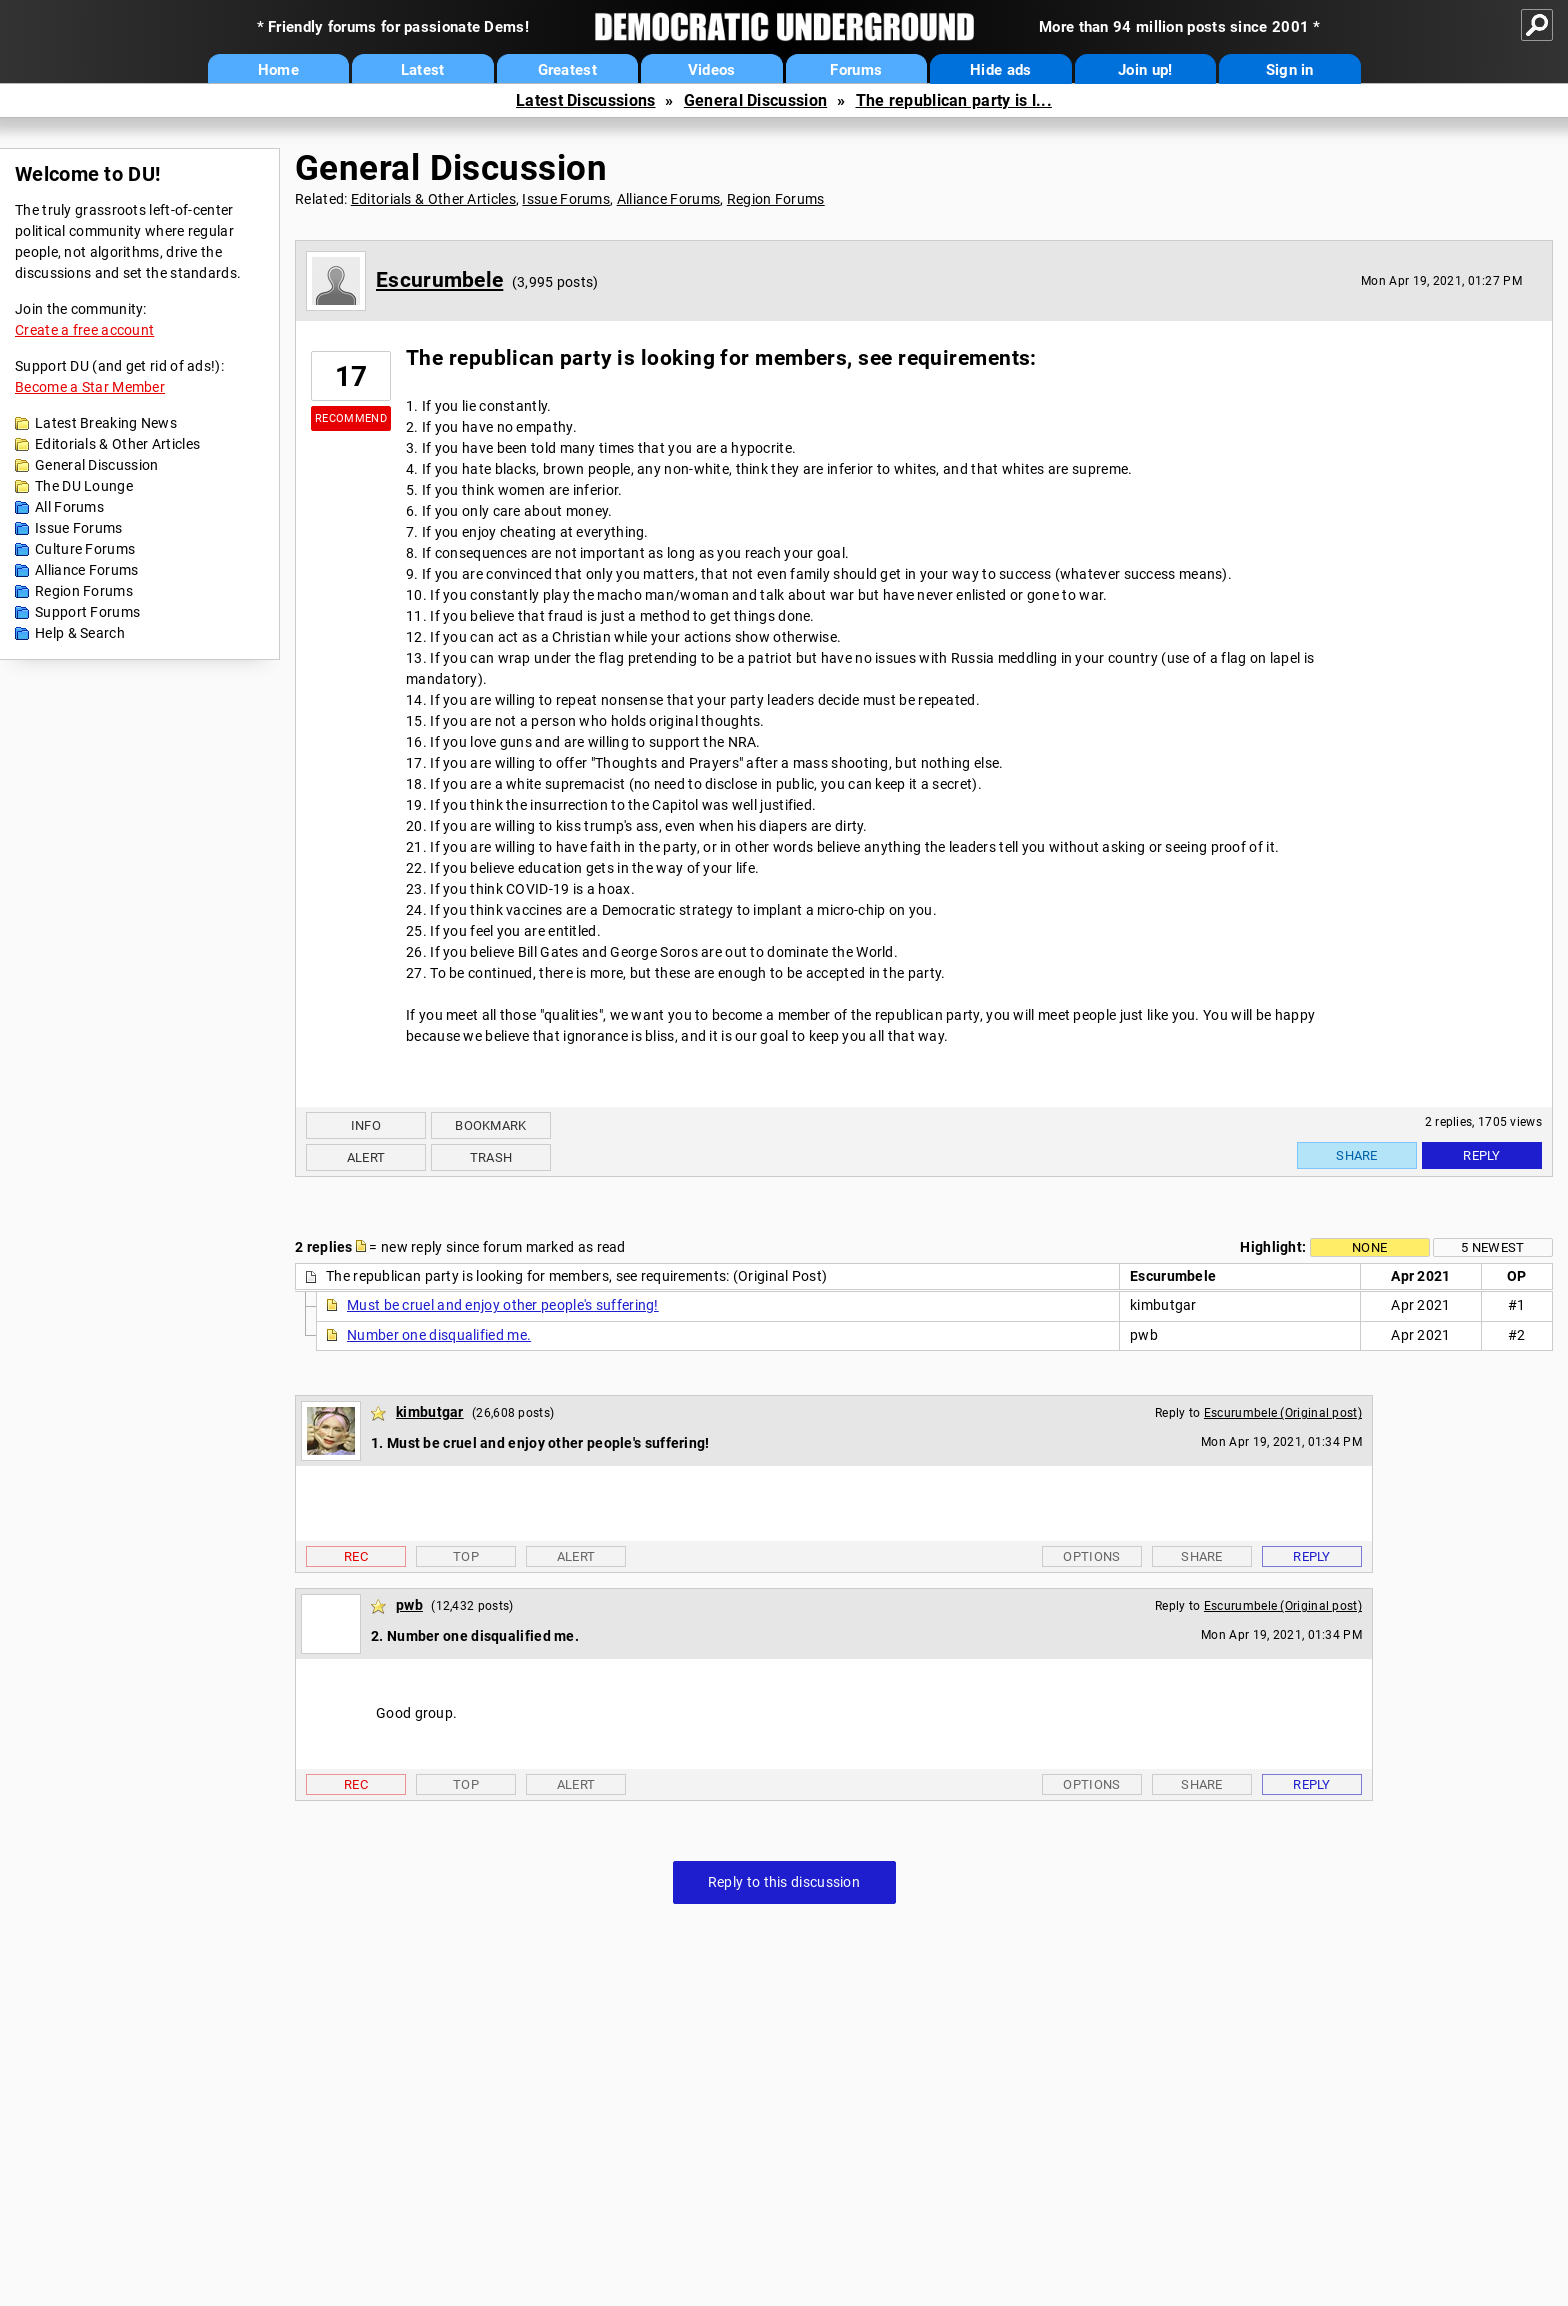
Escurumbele (439, 280)
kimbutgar (430, 1412)
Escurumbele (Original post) (1283, 1413)
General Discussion (755, 100)
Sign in (1290, 70)
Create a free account (84, 330)
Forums (856, 70)
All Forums (69, 507)
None (1369, 1247)
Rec (356, 1556)
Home (278, 70)
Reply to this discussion (784, 1882)
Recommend (351, 418)
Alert (366, 1157)
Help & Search (80, 633)
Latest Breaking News (106, 423)
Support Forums (87, 612)
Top (466, 1556)
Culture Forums (85, 549)
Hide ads (1000, 70)
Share (1357, 1155)
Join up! (1145, 70)
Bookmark (490, 1125)
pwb (409, 1605)
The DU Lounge (84, 486)
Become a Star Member (90, 387)
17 (351, 376)
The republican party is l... (954, 100)
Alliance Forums (87, 570)
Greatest (567, 70)
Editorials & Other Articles (117, 444)
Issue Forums (79, 528)
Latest (423, 70)
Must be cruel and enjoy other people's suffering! (503, 1305)
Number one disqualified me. (439, 1335)
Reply (1482, 1155)
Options (1091, 1556)
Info (366, 1125)
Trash (491, 1157)
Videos (712, 70)
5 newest (1492, 1247)
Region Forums (84, 591)
